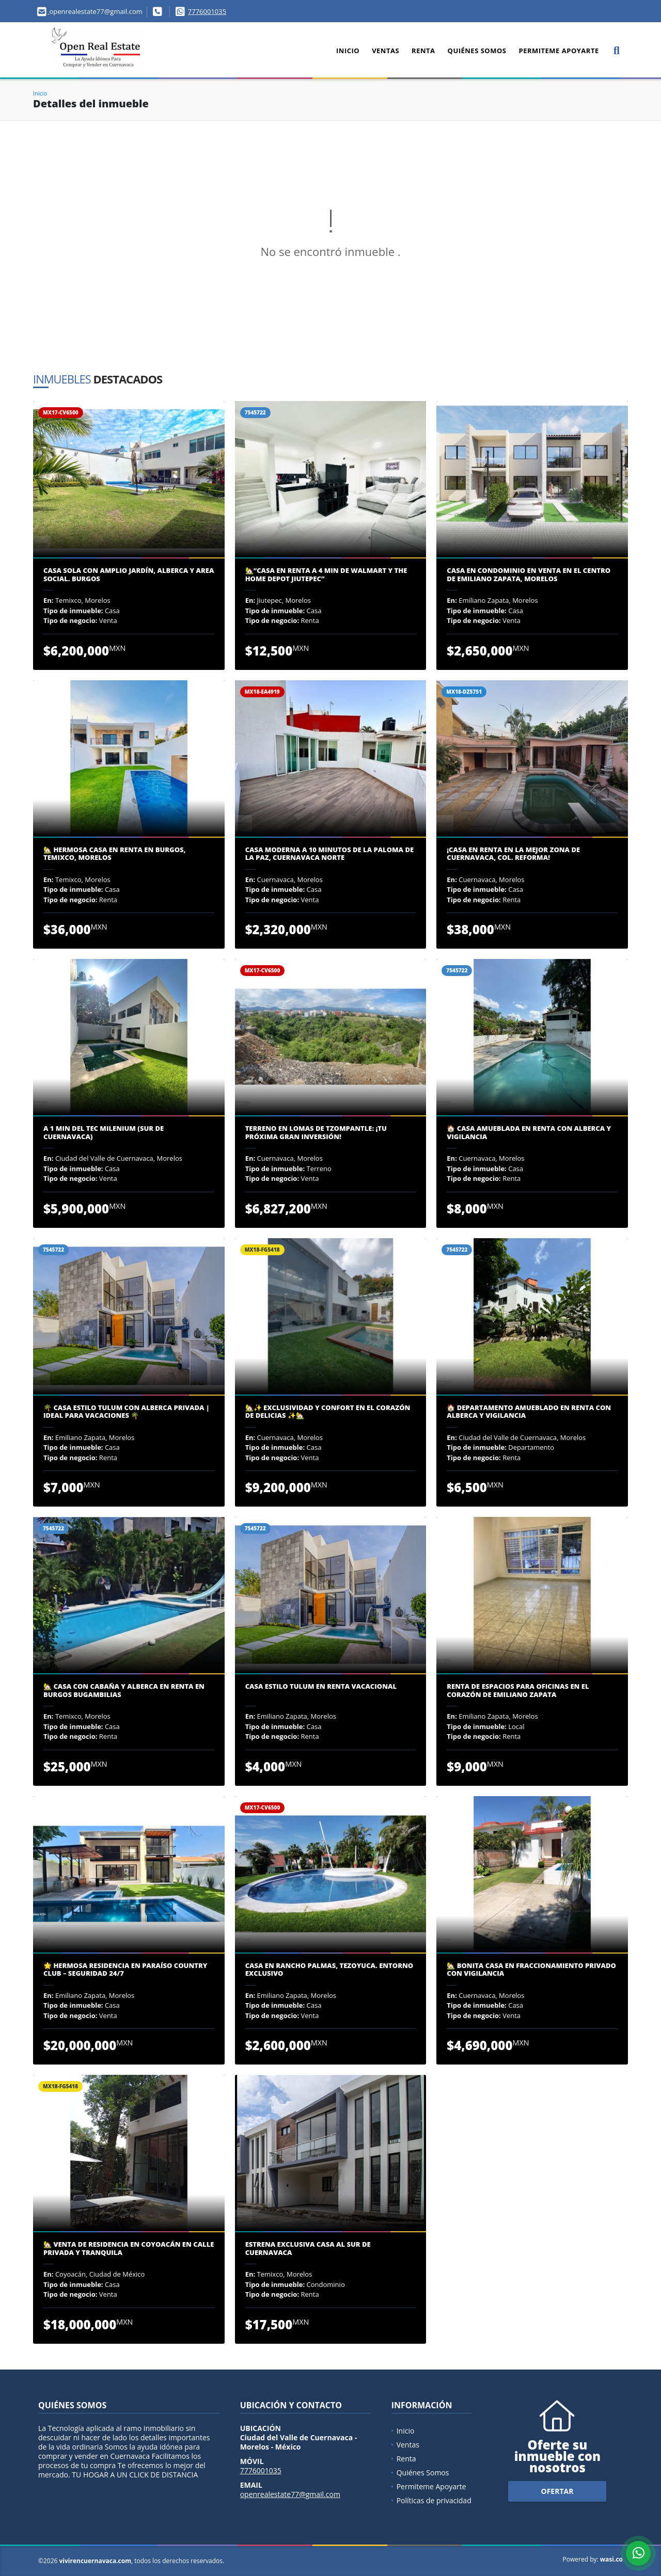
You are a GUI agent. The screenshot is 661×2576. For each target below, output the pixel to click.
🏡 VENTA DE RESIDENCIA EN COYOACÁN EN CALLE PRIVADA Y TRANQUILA (128, 2249)
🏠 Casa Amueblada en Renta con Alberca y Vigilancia (529, 1133)
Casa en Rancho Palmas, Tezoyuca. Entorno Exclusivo (329, 1970)
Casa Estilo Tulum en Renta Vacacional (321, 1687)
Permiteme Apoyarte (558, 50)
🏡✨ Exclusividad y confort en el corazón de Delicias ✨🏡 (328, 1412)
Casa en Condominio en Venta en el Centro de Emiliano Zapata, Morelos (528, 575)
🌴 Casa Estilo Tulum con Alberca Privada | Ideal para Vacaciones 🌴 (126, 1412)
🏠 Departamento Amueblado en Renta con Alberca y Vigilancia (529, 1412)
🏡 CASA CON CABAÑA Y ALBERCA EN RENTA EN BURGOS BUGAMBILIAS (123, 1691)
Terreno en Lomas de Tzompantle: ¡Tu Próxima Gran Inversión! (316, 1133)
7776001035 (207, 11)
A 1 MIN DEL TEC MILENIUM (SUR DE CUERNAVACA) (103, 1133)
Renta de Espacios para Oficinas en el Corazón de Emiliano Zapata (518, 1691)
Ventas (385, 50)
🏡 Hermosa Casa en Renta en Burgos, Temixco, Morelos (114, 854)
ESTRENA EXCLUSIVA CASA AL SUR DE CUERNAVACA (308, 2249)
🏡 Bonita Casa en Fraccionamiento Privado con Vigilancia (531, 1970)
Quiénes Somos (477, 50)
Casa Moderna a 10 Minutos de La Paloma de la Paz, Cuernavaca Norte (329, 854)
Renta (423, 50)
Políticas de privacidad (434, 2500)
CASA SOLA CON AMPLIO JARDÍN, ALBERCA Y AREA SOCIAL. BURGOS (128, 575)
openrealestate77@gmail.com (290, 2494)
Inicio (347, 50)
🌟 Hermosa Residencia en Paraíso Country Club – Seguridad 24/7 (125, 1970)
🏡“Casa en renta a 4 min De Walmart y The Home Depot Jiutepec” (326, 575)
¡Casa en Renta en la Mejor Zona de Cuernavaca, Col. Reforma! (513, 854)
